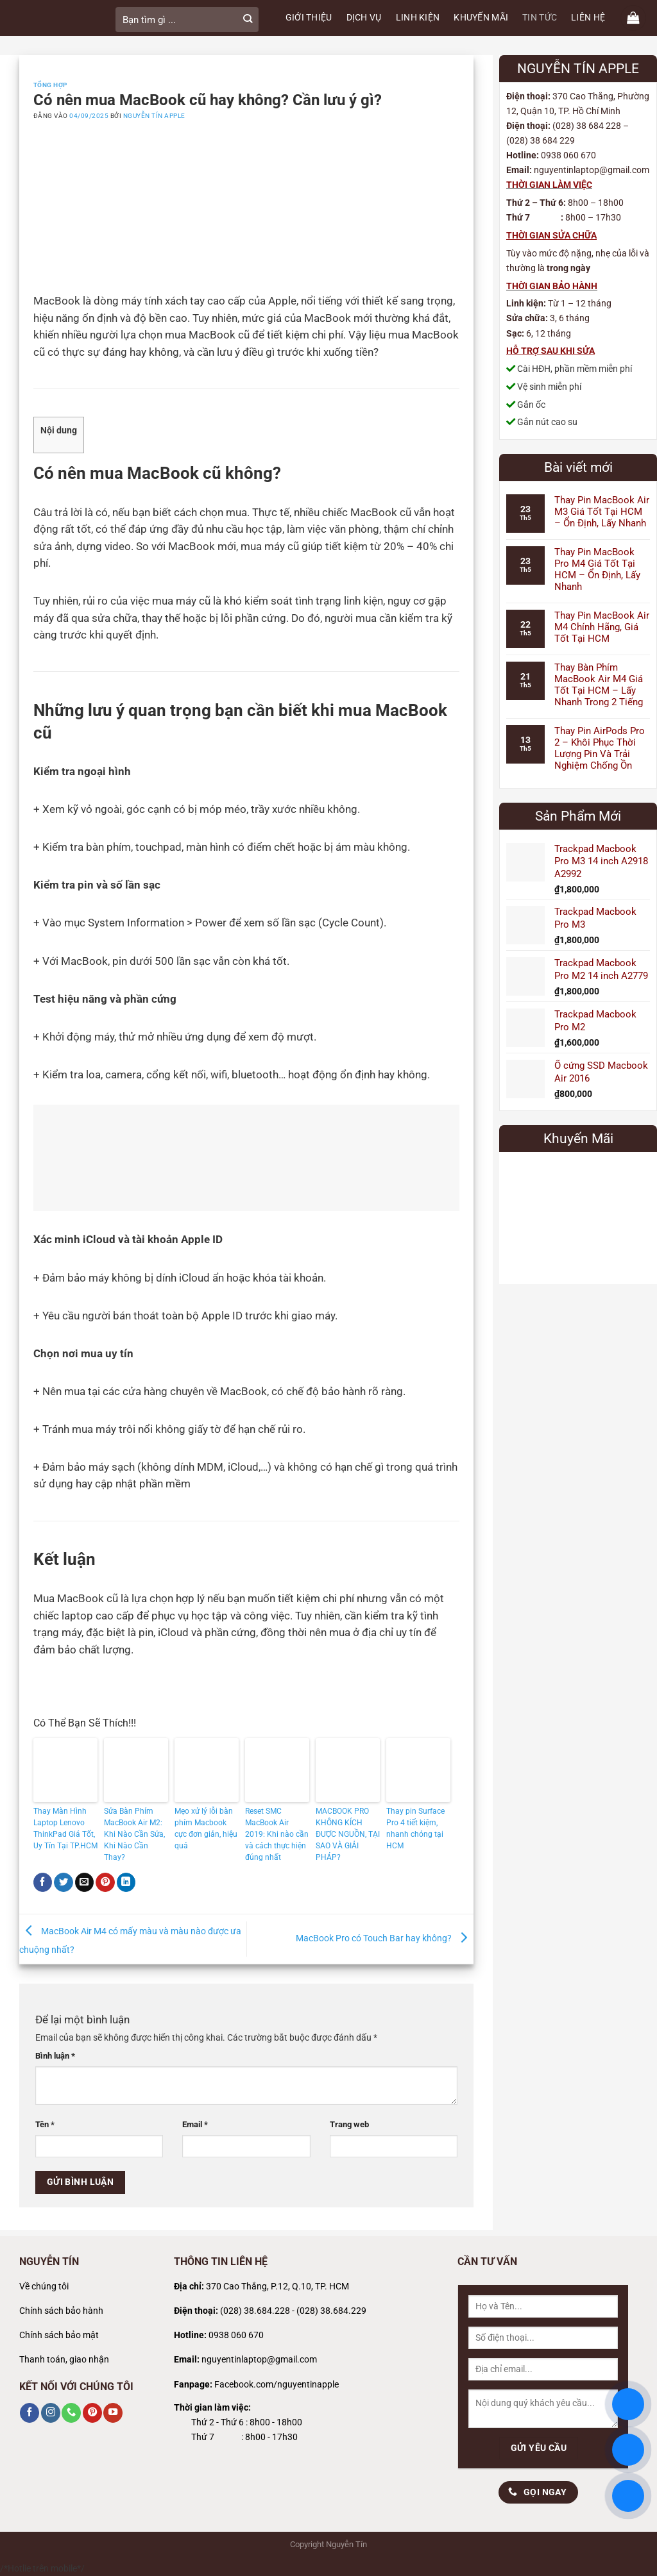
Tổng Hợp (50, 84)
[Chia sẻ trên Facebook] (43, 1882)
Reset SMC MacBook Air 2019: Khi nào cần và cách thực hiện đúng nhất (277, 1834)
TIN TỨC (539, 17)
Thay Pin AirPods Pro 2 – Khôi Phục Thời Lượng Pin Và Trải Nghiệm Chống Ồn (599, 748)
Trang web (349, 2124)
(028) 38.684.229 (331, 2310)
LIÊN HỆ (588, 17)
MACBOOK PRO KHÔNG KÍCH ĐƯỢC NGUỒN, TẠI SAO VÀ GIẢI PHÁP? (348, 1834)
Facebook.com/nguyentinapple (276, 2384)
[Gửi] (247, 19)
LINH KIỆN (418, 17)
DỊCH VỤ (364, 17)
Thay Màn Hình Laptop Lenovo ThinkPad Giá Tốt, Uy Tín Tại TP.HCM (65, 1828)
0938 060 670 (236, 2335)
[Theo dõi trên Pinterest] (92, 2412)
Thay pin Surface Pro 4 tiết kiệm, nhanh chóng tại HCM (415, 1828)
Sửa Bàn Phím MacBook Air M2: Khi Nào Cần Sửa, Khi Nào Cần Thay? (134, 1834)
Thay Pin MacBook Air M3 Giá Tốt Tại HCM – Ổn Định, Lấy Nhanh (601, 511)
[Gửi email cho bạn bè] (84, 1882)
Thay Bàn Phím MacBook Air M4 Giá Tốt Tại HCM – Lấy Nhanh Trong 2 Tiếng (598, 685)
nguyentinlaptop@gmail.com (259, 2359)
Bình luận (55, 2056)
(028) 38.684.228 (255, 2310)
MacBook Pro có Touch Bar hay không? (385, 1938)
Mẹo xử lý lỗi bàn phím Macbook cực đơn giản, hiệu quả (206, 1828)
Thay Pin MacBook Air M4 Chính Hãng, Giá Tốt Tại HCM (601, 627)
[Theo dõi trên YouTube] (113, 2412)
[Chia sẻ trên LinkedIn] (126, 1882)
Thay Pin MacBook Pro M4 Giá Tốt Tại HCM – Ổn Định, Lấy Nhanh (597, 569)
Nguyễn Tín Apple (154, 115)
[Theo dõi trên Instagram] (50, 2412)
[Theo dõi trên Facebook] (29, 2412)
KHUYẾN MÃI (481, 17)
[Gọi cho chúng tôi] (71, 2412)
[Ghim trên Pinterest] (105, 1882)
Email (195, 2124)
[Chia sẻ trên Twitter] (63, 1882)
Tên (45, 2124)
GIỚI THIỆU (309, 17)
